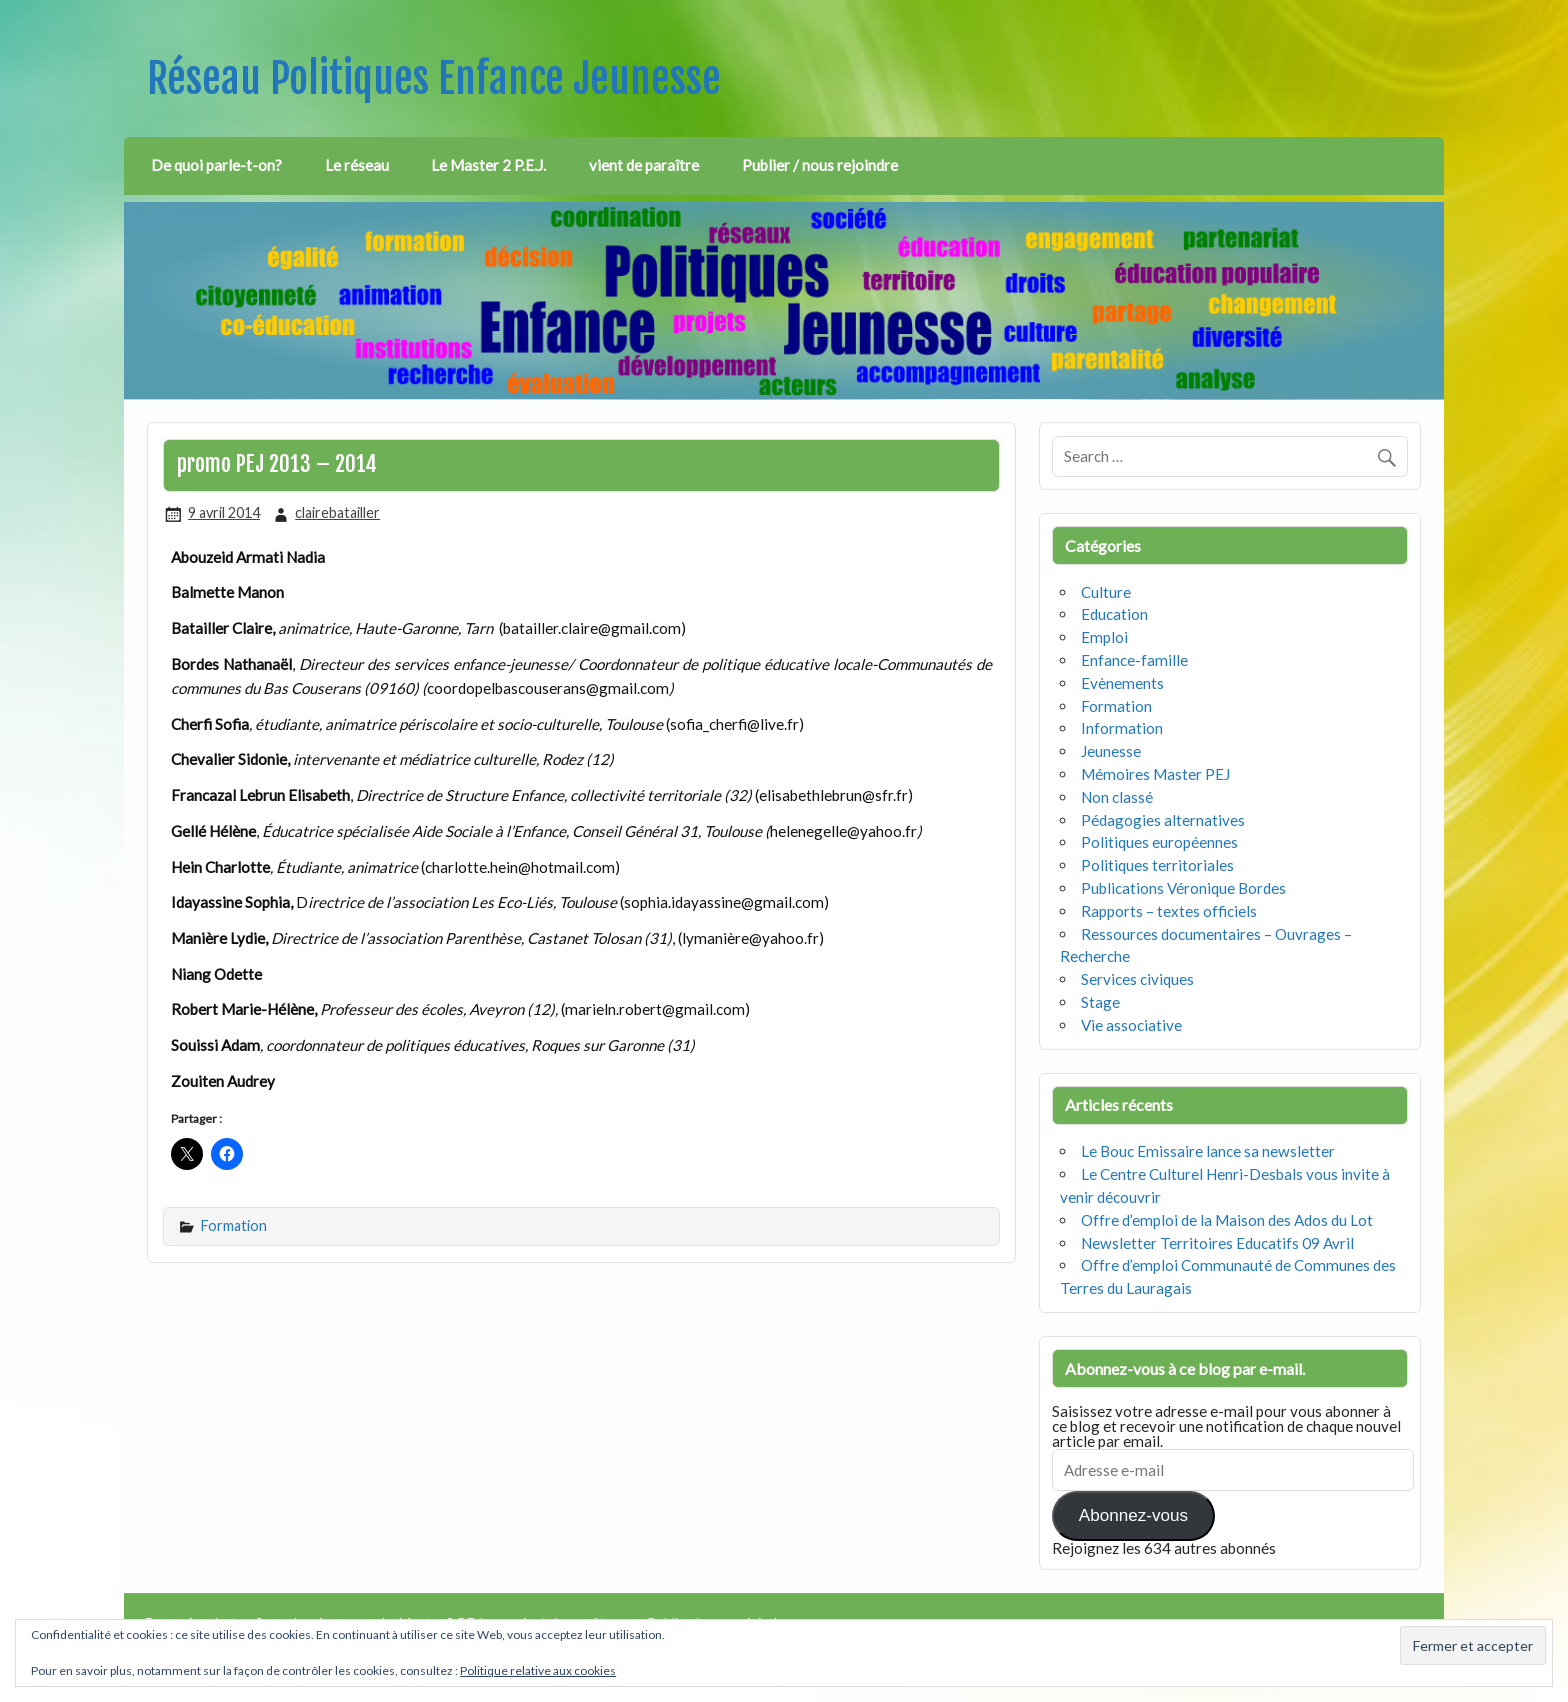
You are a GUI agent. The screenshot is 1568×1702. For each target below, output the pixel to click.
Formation (234, 1225)
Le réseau (357, 165)
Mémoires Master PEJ (1155, 774)
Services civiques (1137, 979)
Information (1122, 728)
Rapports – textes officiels (1169, 911)
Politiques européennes (1159, 842)
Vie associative (1131, 1025)
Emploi (1104, 637)
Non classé (1117, 797)
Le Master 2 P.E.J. (488, 165)
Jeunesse (1111, 751)
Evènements (1122, 683)
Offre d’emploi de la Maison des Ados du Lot (1227, 1220)
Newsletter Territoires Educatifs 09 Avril (1217, 1243)
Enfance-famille (1134, 660)
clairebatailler (337, 512)
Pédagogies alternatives (1163, 820)
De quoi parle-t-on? (216, 165)
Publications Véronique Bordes (1183, 888)
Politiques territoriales (1157, 865)
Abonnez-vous (1133, 1515)
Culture (1106, 592)
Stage (1100, 1002)
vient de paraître (644, 165)
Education (1114, 614)
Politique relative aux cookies (538, 1670)
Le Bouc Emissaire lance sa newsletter (1208, 1151)
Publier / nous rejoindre (820, 165)
